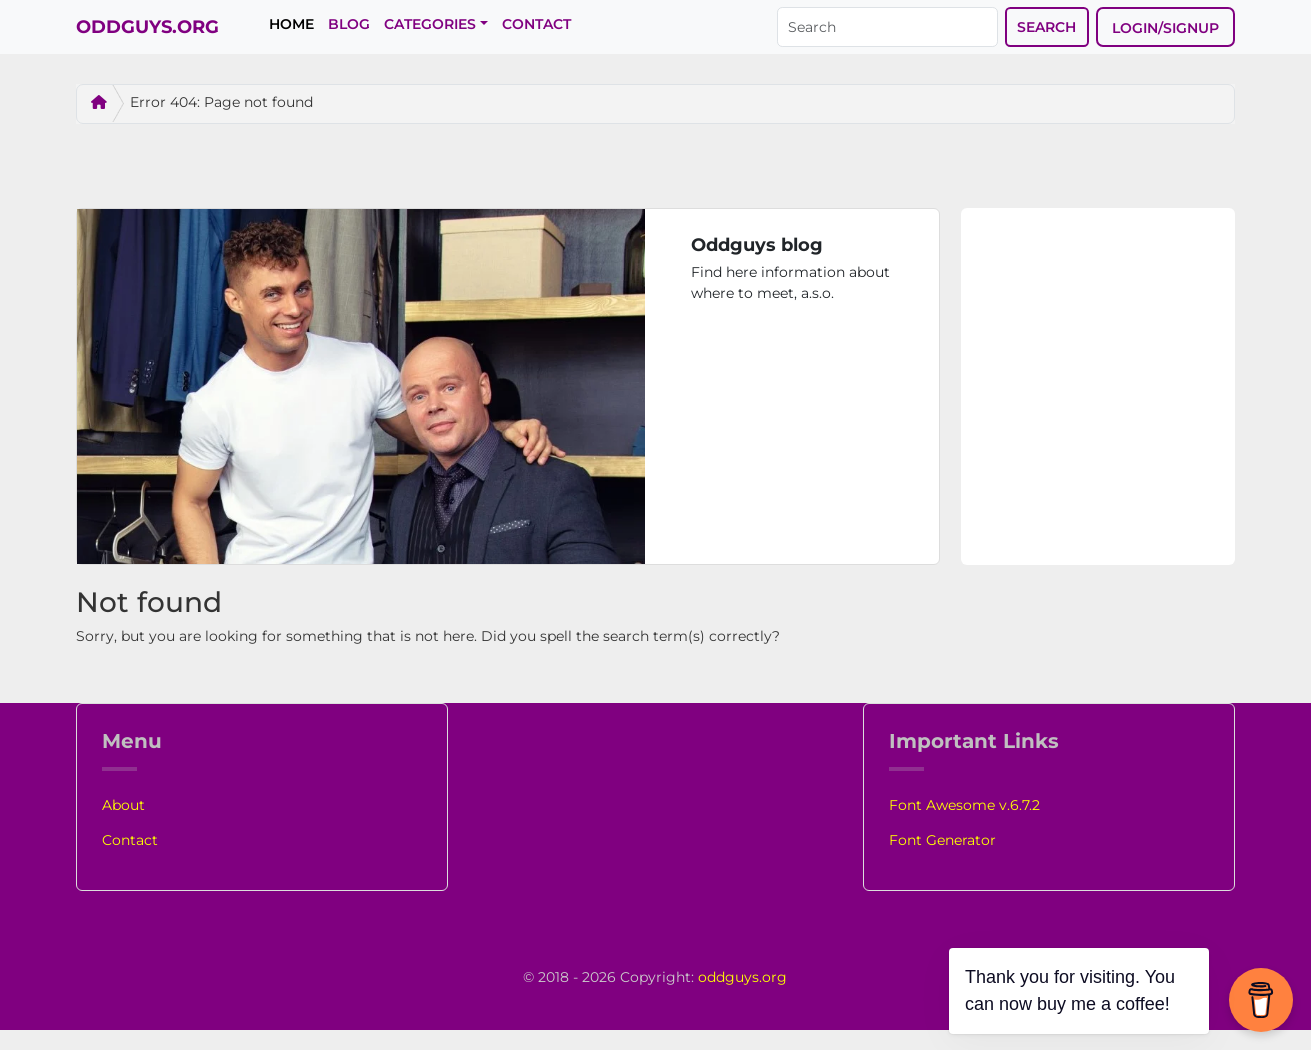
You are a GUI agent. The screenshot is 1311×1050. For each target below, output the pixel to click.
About (123, 805)
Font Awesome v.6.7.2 (964, 805)
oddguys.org (742, 977)
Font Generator (942, 840)
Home (291, 24)
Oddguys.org (141, 26)
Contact (536, 24)
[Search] (887, 27)
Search (1046, 27)
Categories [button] (430, 24)
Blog (349, 24)
